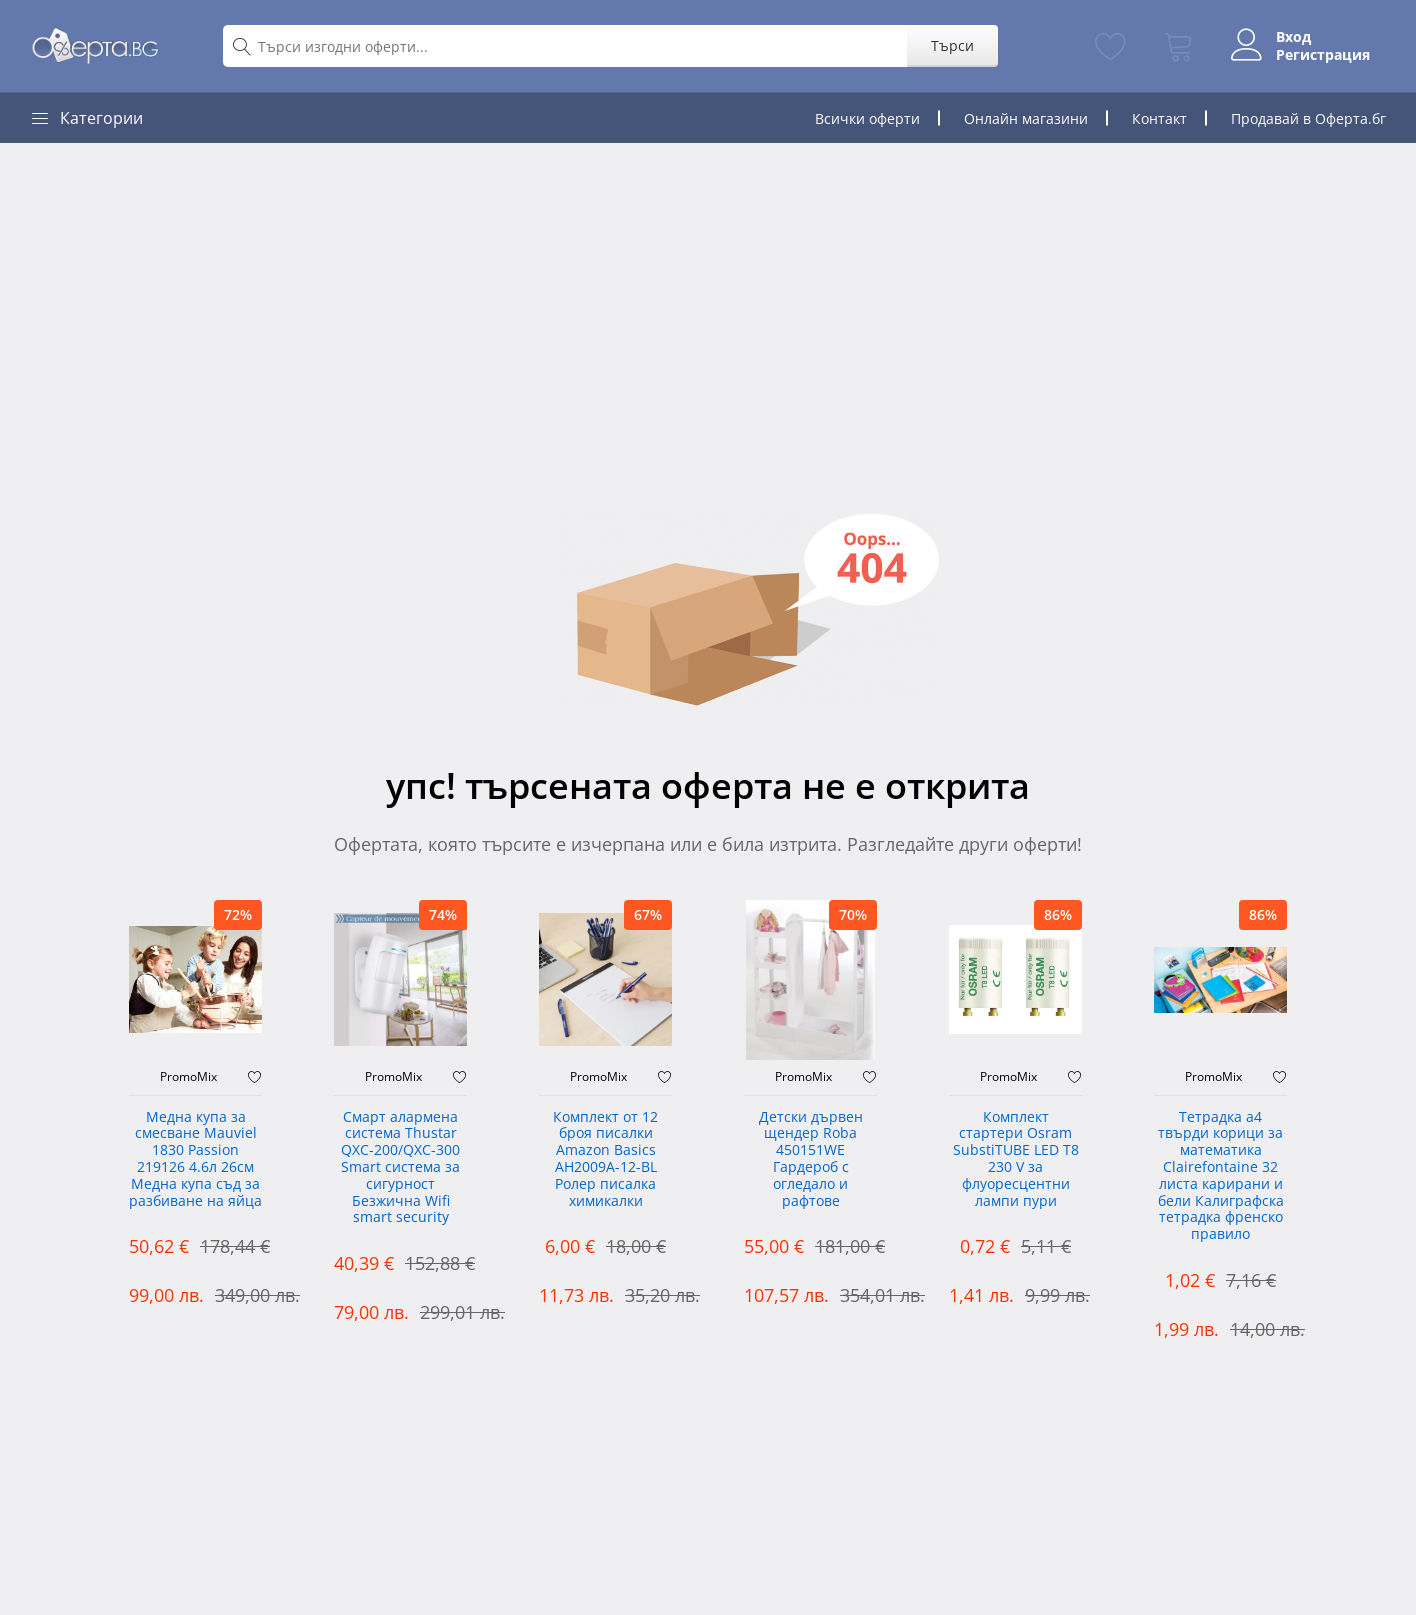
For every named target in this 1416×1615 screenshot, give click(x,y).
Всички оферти (867, 118)
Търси (952, 45)
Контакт (1159, 118)
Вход (1293, 37)
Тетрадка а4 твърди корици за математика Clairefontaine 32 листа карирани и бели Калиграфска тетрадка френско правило (1221, 1176)
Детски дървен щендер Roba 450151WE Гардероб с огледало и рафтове (811, 1159)
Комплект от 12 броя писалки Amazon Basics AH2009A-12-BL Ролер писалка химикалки (605, 1159)
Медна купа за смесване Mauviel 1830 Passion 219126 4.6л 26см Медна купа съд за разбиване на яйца (195, 1159)
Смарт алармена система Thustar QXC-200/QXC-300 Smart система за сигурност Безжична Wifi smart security (400, 1168)
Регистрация (1323, 55)
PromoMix (188, 1077)
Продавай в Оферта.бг (1308, 118)
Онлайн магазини (1026, 118)
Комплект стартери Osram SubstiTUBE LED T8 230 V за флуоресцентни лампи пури (1016, 1159)
